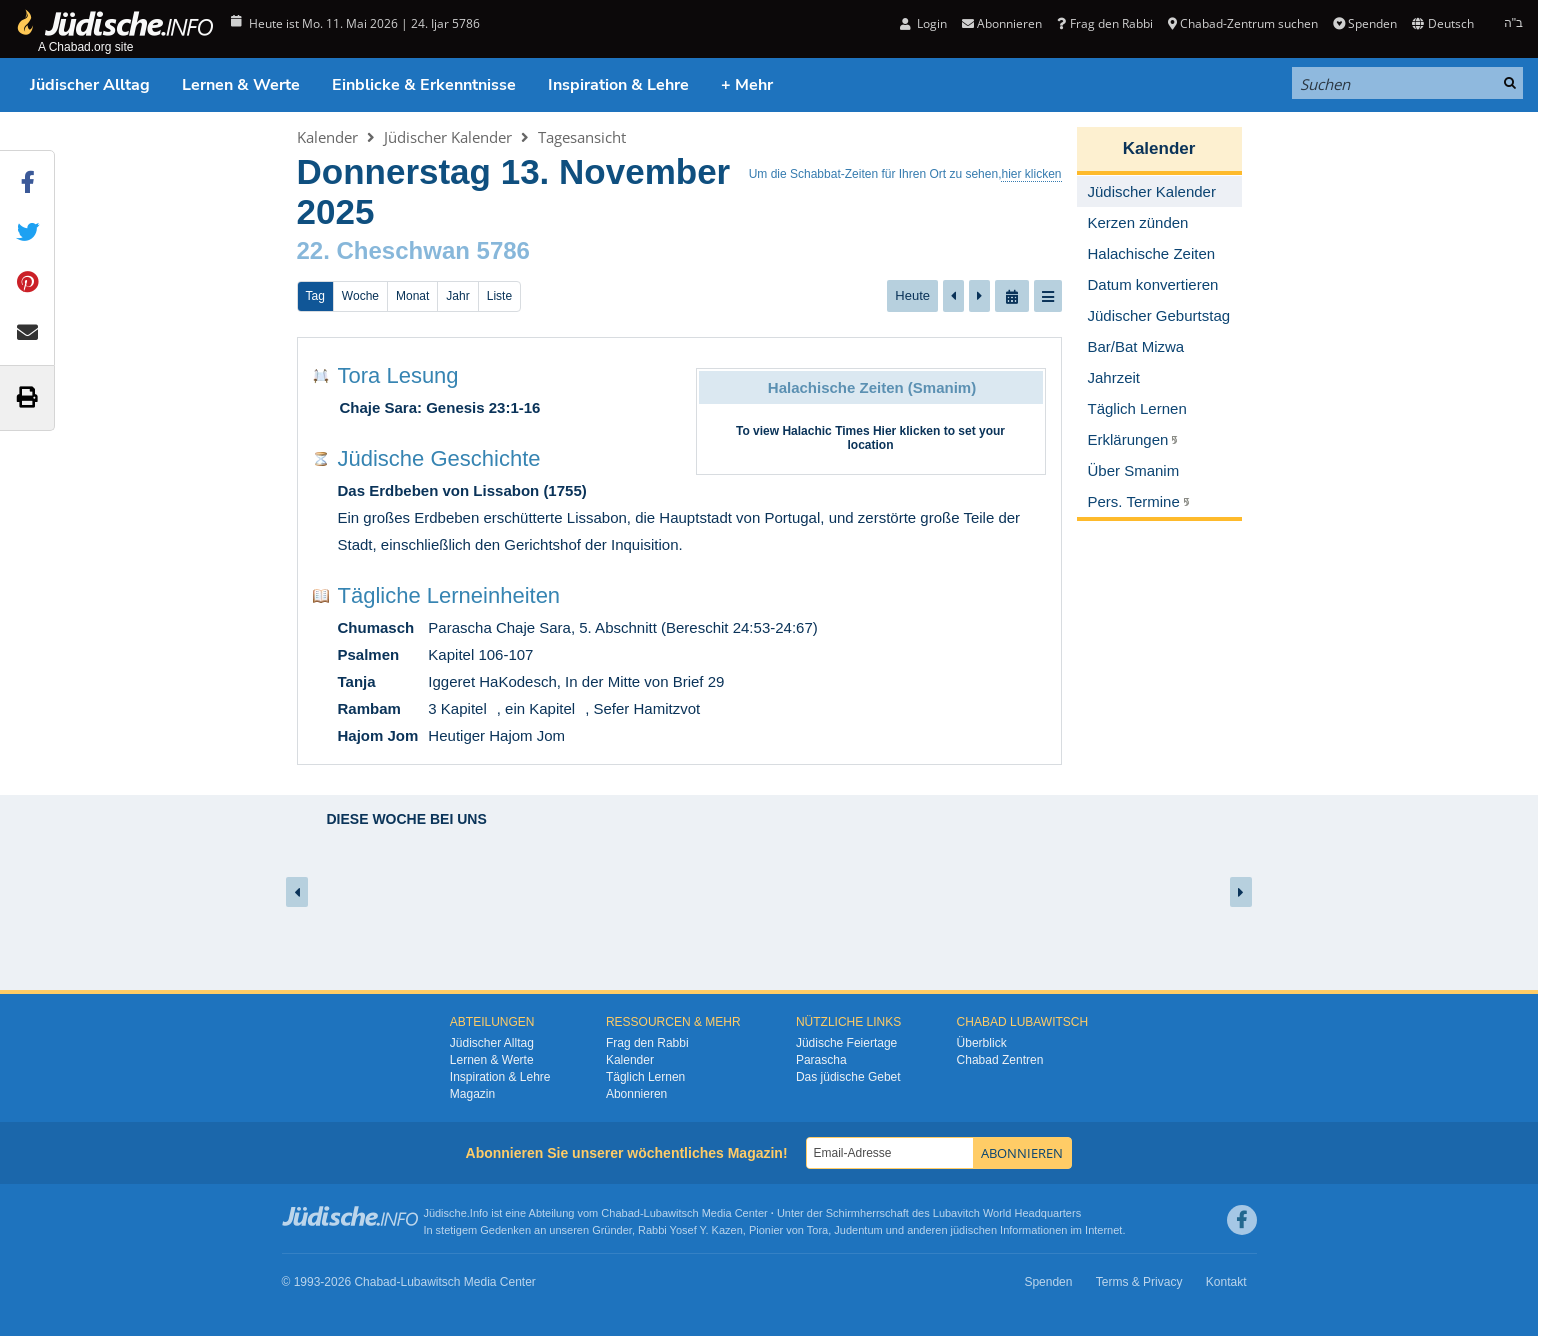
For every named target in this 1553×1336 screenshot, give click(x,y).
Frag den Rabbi (1104, 23)
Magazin (472, 1094)
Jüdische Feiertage (846, 1043)
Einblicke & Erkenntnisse (424, 85)
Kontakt (1226, 1282)
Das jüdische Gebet (848, 1077)
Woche (360, 296)
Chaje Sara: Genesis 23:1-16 (440, 407)
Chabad (620, 1213)
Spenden (1365, 23)
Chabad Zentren (1000, 1060)
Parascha (821, 1060)
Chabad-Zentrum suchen (1243, 23)
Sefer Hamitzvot (646, 708)
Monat (412, 296)
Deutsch (1442, 23)
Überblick (982, 1043)
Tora (817, 1230)
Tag (315, 296)
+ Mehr (747, 85)
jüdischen (974, 1230)
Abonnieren (1002, 23)
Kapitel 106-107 (480, 654)
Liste (499, 296)
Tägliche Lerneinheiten (449, 595)
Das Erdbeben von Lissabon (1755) (462, 490)
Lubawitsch (671, 1213)
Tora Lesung (398, 375)
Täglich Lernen (645, 1077)
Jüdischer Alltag (90, 85)
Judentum (858, 1230)
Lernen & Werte (241, 85)
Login (923, 23)
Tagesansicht (582, 137)
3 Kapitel (457, 708)
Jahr (457, 296)
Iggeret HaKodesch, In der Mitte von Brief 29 (576, 681)
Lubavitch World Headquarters (1007, 1213)
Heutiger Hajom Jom (496, 735)
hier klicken (1031, 174)
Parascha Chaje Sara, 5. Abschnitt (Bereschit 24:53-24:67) (622, 627)
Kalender (327, 137)
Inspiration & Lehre (618, 85)
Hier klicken (906, 431)
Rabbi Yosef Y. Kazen (690, 1230)
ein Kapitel (540, 708)
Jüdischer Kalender (448, 137)
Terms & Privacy (1139, 1282)
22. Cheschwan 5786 (413, 250)
